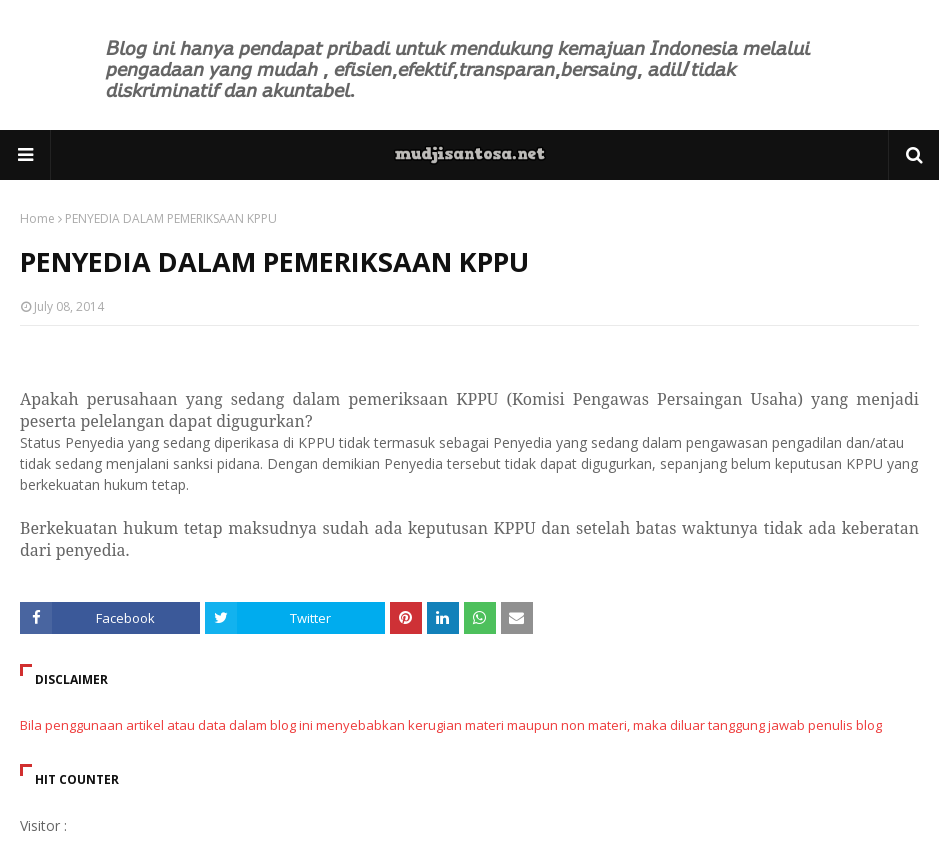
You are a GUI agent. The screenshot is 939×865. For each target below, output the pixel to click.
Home (37, 218)
